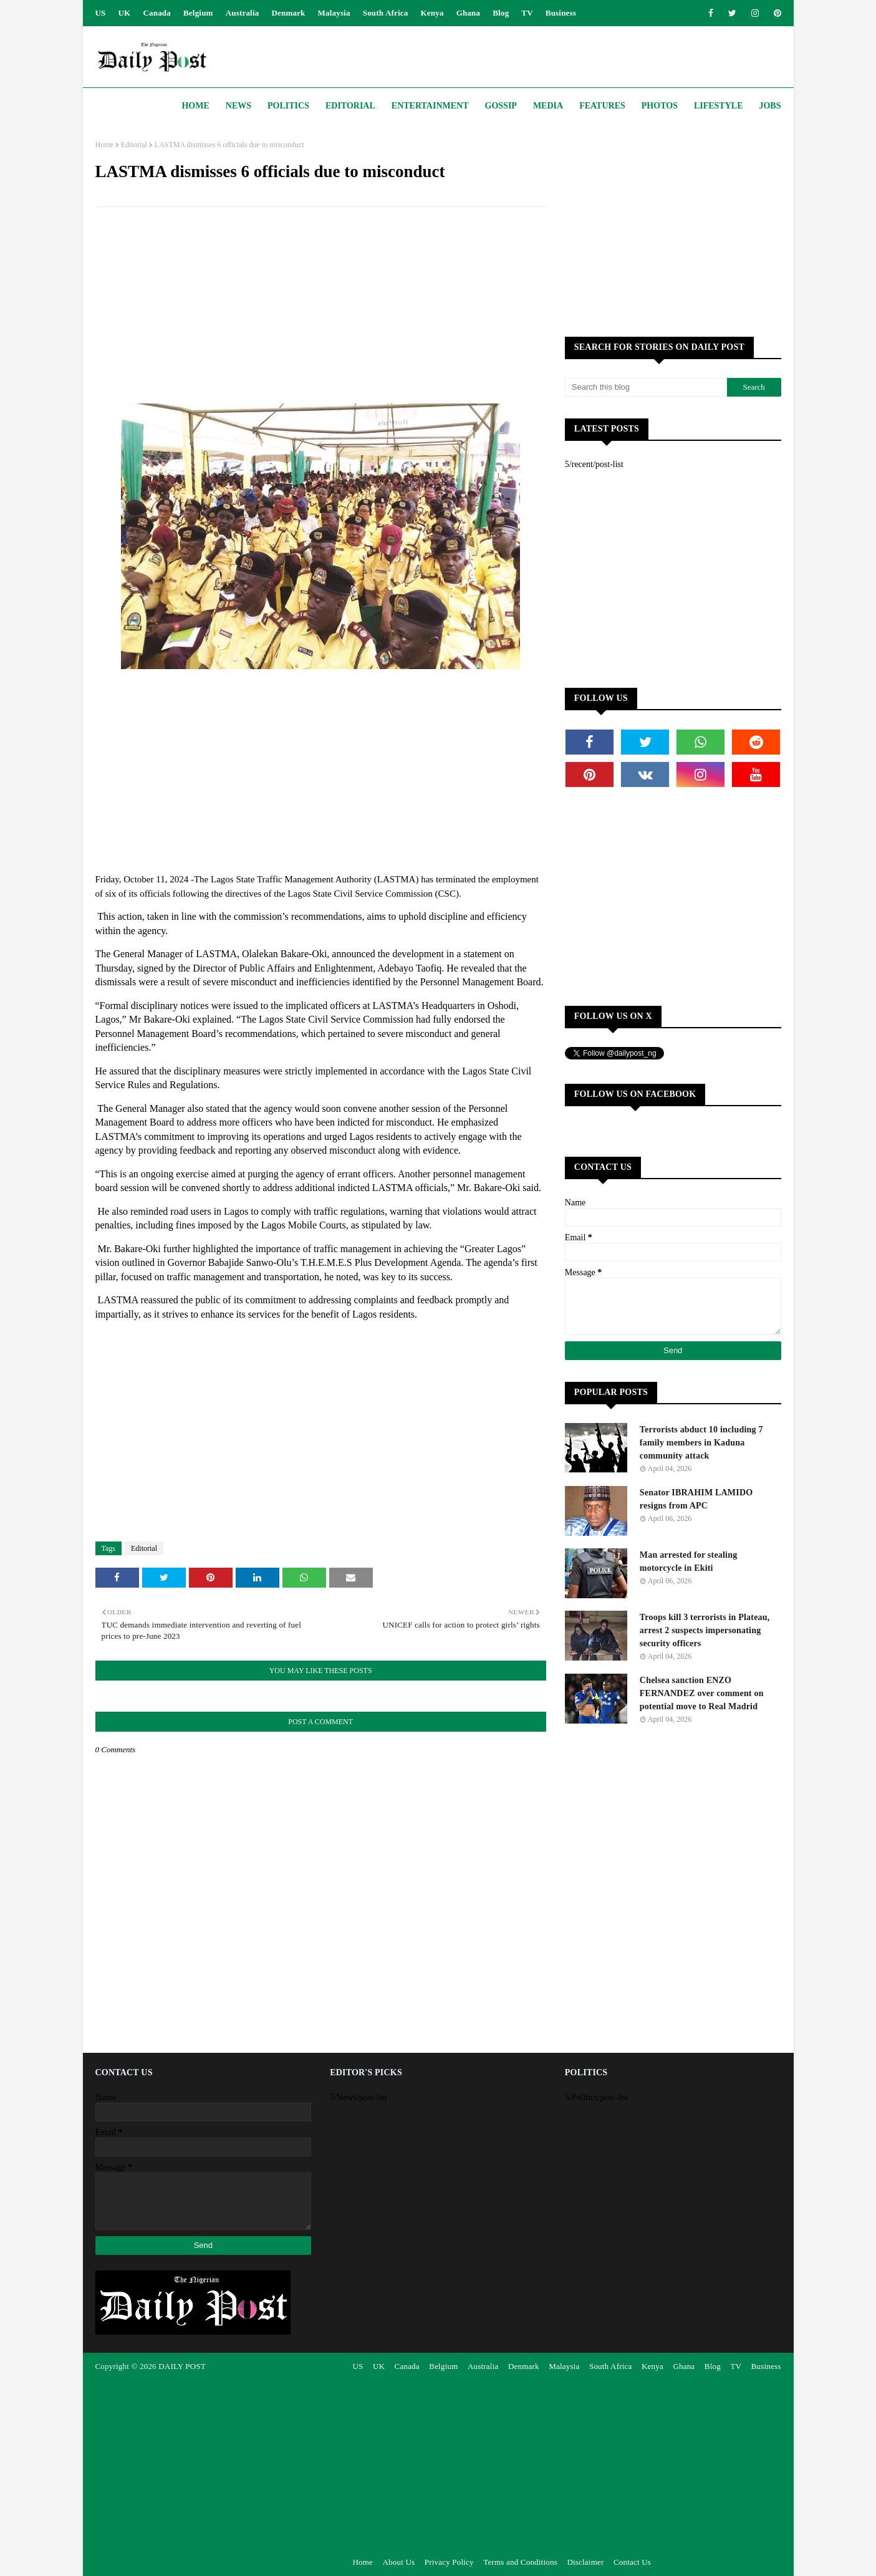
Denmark (288, 12)
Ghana (468, 12)
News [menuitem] (238, 105)
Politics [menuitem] (288, 105)
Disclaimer (585, 2562)
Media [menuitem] (548, 105)
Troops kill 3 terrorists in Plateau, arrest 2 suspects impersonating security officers (705, 1630)
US (100, 12)
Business (561, 12)
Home (104, 144)
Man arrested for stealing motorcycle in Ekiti (689, 1561)
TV (526, 12)
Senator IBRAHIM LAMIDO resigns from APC (696, 1499)
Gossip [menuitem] (501, 105)
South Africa (385, 12)
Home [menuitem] (195, 105)
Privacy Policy (449, 2562)
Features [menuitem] (602, 105)
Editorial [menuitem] (350, 105)
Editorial (134, 144)
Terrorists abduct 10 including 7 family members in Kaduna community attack (701, 1442)
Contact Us (632, 2562)
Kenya (432, 12)
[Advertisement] (320, 306)
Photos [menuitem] (660, 105)
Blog (501, 12)
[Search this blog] (646, 387)
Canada (157, 12)
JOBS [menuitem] (770, 105)
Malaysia (334, 12)
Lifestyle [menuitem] (718, 105)
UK (124, 12)
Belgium (198, 12)
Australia (242, 12)
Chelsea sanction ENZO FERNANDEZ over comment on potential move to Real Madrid (702, 1693)
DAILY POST (182, 2366)
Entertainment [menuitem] (430, 105)
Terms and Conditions (520, 2562)
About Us (398, 2562)
